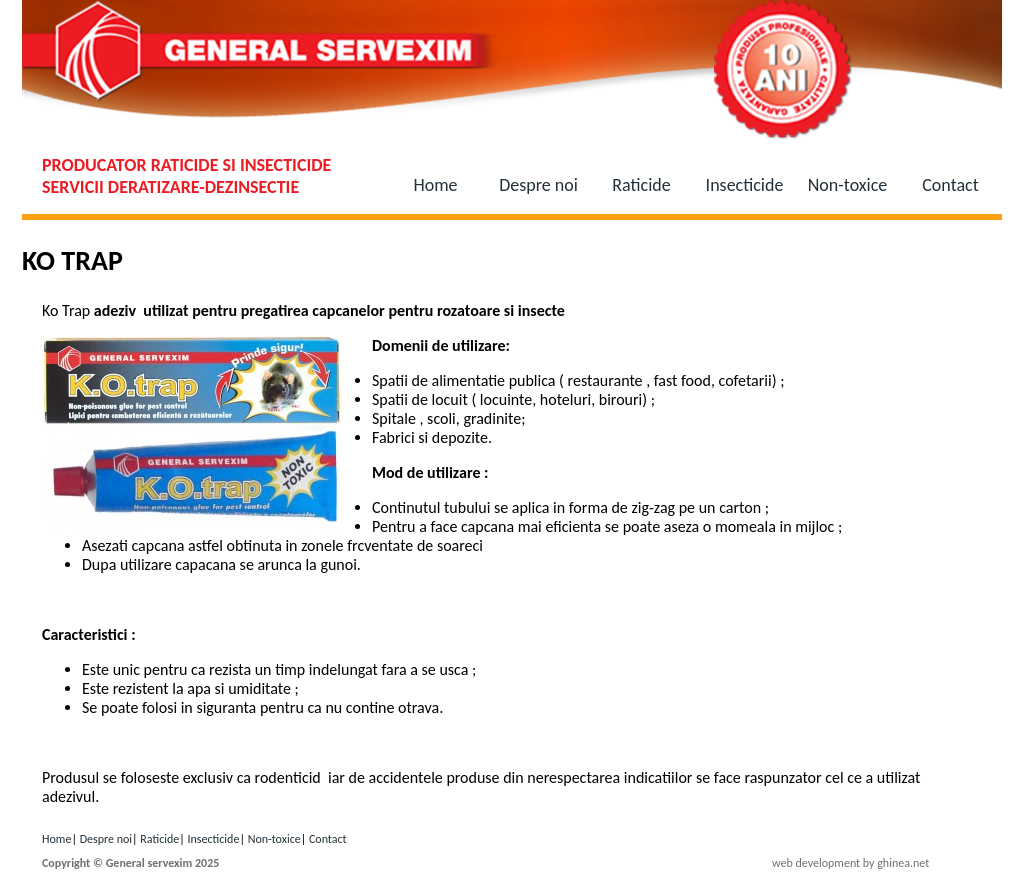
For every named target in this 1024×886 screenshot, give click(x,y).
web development (816, 863)
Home (435, 185)
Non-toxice (848, 185)
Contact (950, 185)
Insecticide (745, 185)
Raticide (641, 185)
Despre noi (538, 185)
